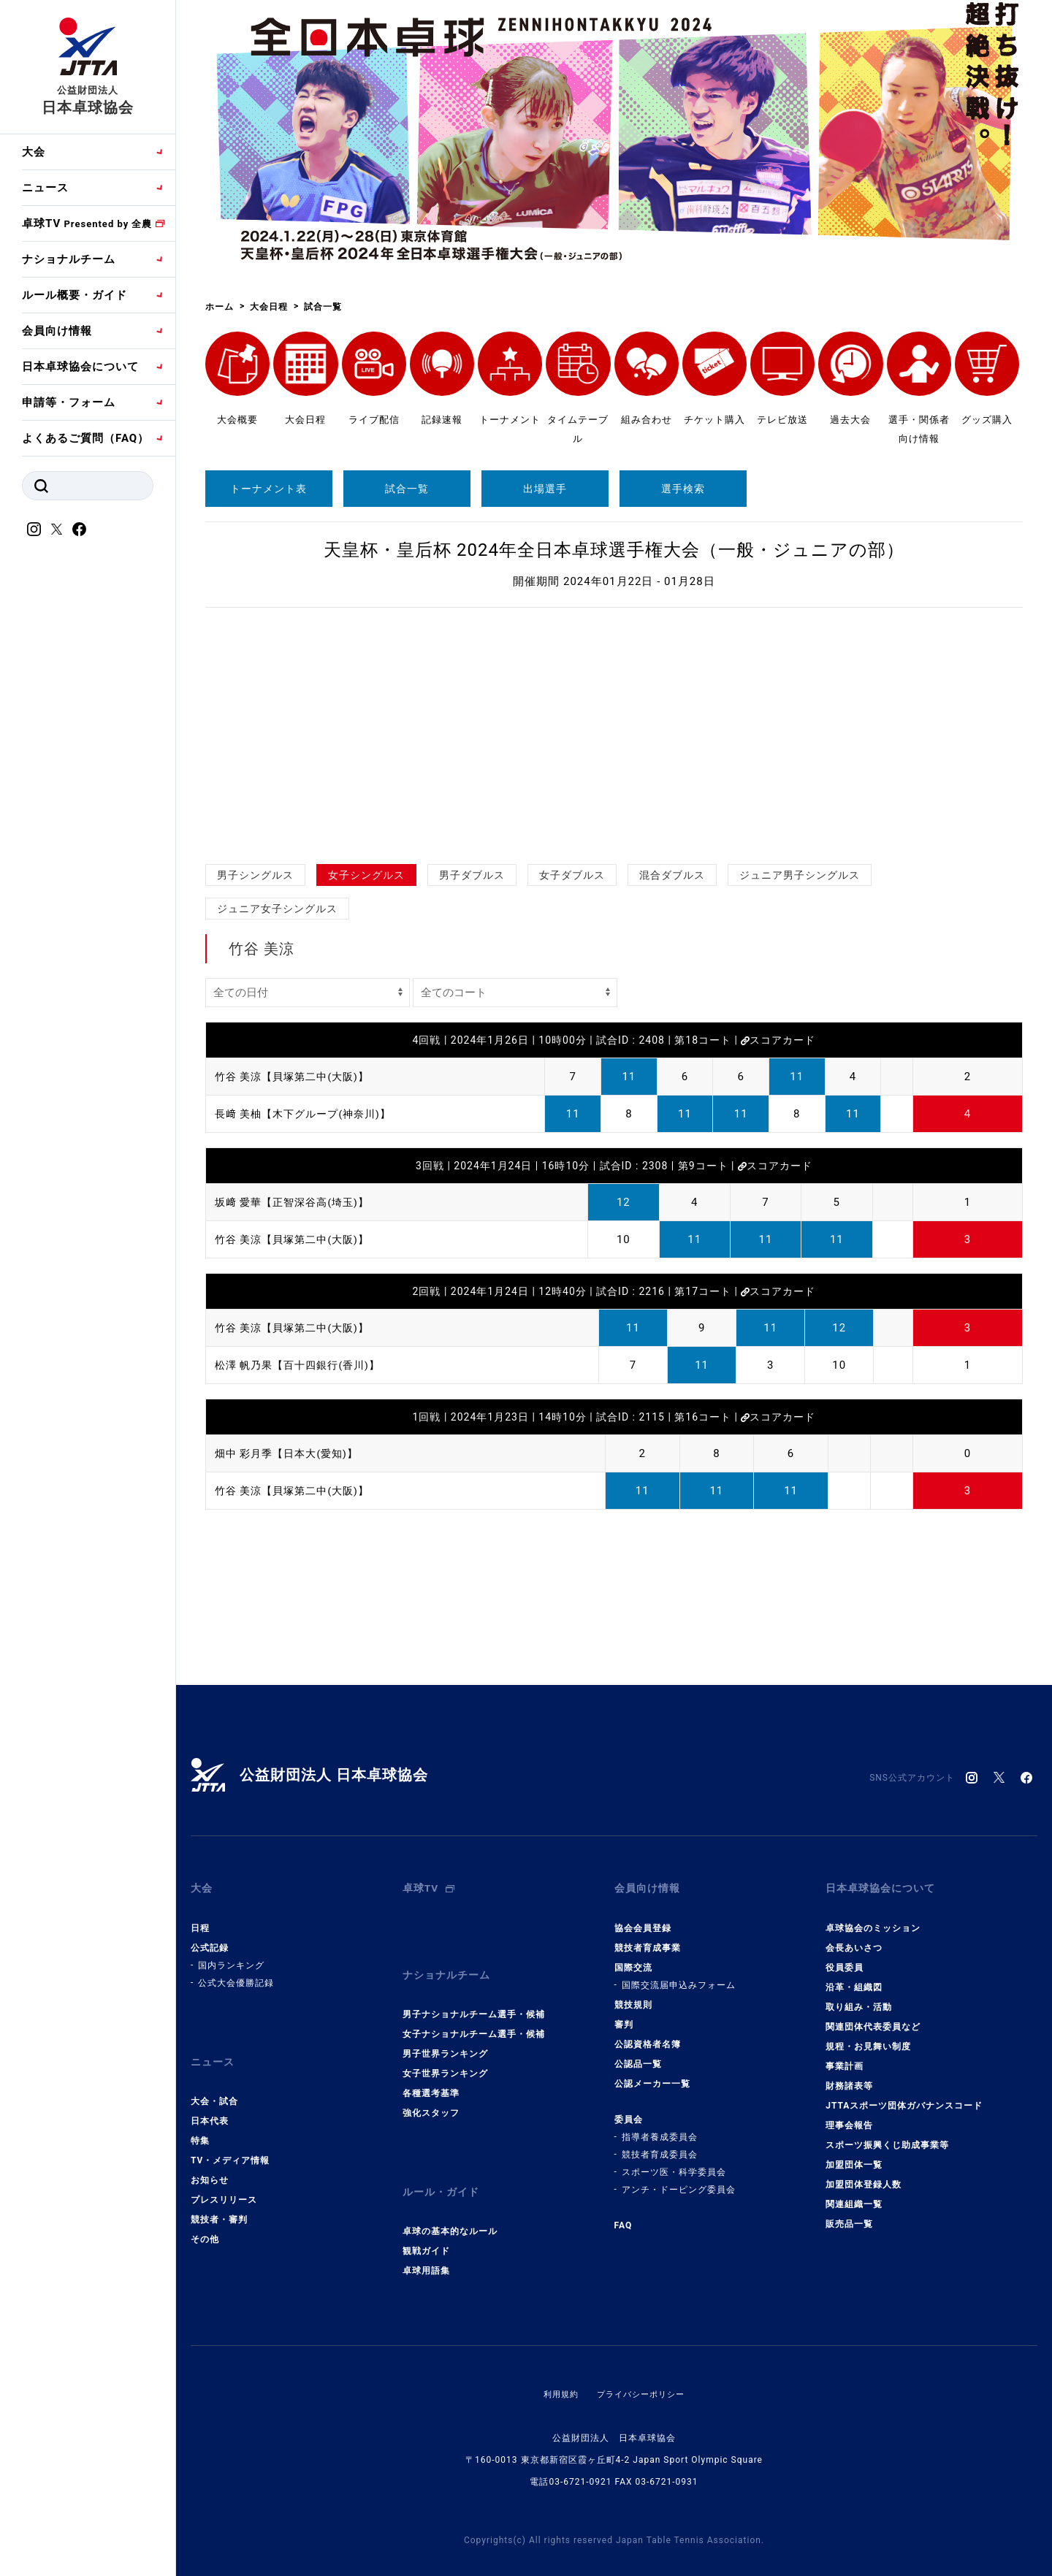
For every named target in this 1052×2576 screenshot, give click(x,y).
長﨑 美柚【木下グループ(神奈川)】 (309, 1113)
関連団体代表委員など (873, 2016)
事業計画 (845, 2056)
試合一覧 (407, 488)
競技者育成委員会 (660, 2144)
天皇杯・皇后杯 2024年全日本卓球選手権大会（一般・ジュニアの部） (614, 550)
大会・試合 (214, 2081)
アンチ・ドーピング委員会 (679, 2179)
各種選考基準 (431, 2073)
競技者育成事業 (647, 1938)
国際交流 (633, 1957)
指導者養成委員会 (660, 2127)
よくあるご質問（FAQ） (85, 438)
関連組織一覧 (854, 2194)
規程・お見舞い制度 (868, 2036)
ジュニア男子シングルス (799, 875)
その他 (205, 2219)
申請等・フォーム (68, 402)
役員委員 (845, 1957)
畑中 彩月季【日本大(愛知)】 (291, 1453)
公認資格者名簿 (647, 2034)
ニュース (45, 187)
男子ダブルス (472, 875)
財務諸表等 (849, 2076)
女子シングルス (366, 875)
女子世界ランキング (445, 2054)
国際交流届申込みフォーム (679, 1975)
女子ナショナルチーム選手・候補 (474, 2014)
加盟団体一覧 (854, 2154)
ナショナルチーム (68, 259)
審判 (623, 2014)
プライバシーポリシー (642, 2365)
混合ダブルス (672, 875)
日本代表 (210, 2101)
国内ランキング (231, 1955)
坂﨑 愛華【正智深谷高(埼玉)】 (297, 1202)
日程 (200, 1918)
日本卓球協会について (80, 366)
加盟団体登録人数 (864, 2174)
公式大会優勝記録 (236, 1973)
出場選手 (545, 488)
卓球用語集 (426, 2241)
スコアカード (778, 1040)
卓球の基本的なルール (450, 2202)
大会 (33, 151)
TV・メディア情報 (230, 2141)
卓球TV (87, 223)
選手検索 (683, 488)
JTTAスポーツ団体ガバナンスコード (904, 2095)
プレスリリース (224, 2180)
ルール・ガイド (443, 2167)
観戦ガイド (426, 2222)
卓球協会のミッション (873, 1918)
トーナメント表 (268, 488)
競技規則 (633, 1995)
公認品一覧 (638, 2054)
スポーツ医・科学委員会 (674, 2162)
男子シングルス (255, 875)
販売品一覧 (849, 2214)
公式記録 (210, 1938)
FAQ (623, 2215)
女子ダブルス (572, 875)
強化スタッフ (431, 2093)
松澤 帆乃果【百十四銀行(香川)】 (303, 1365)
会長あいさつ (854, 1938)
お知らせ (210, 2160)
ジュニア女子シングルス (277, 908)
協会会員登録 (642, 1918)
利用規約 (557, 2365)
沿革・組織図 (854, 1977)
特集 (200, 2121)
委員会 (628, 2109)
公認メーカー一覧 (652, 2073)
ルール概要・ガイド (74, 295)
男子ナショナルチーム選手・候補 (474, 1995)
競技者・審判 (219, 2200)
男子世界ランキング (445, 2034)
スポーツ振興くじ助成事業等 (887, 2135)
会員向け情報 (57, 330)
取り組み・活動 (859, 1997)
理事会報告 (849, 2115)
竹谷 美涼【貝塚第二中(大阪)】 (297, 1076)
